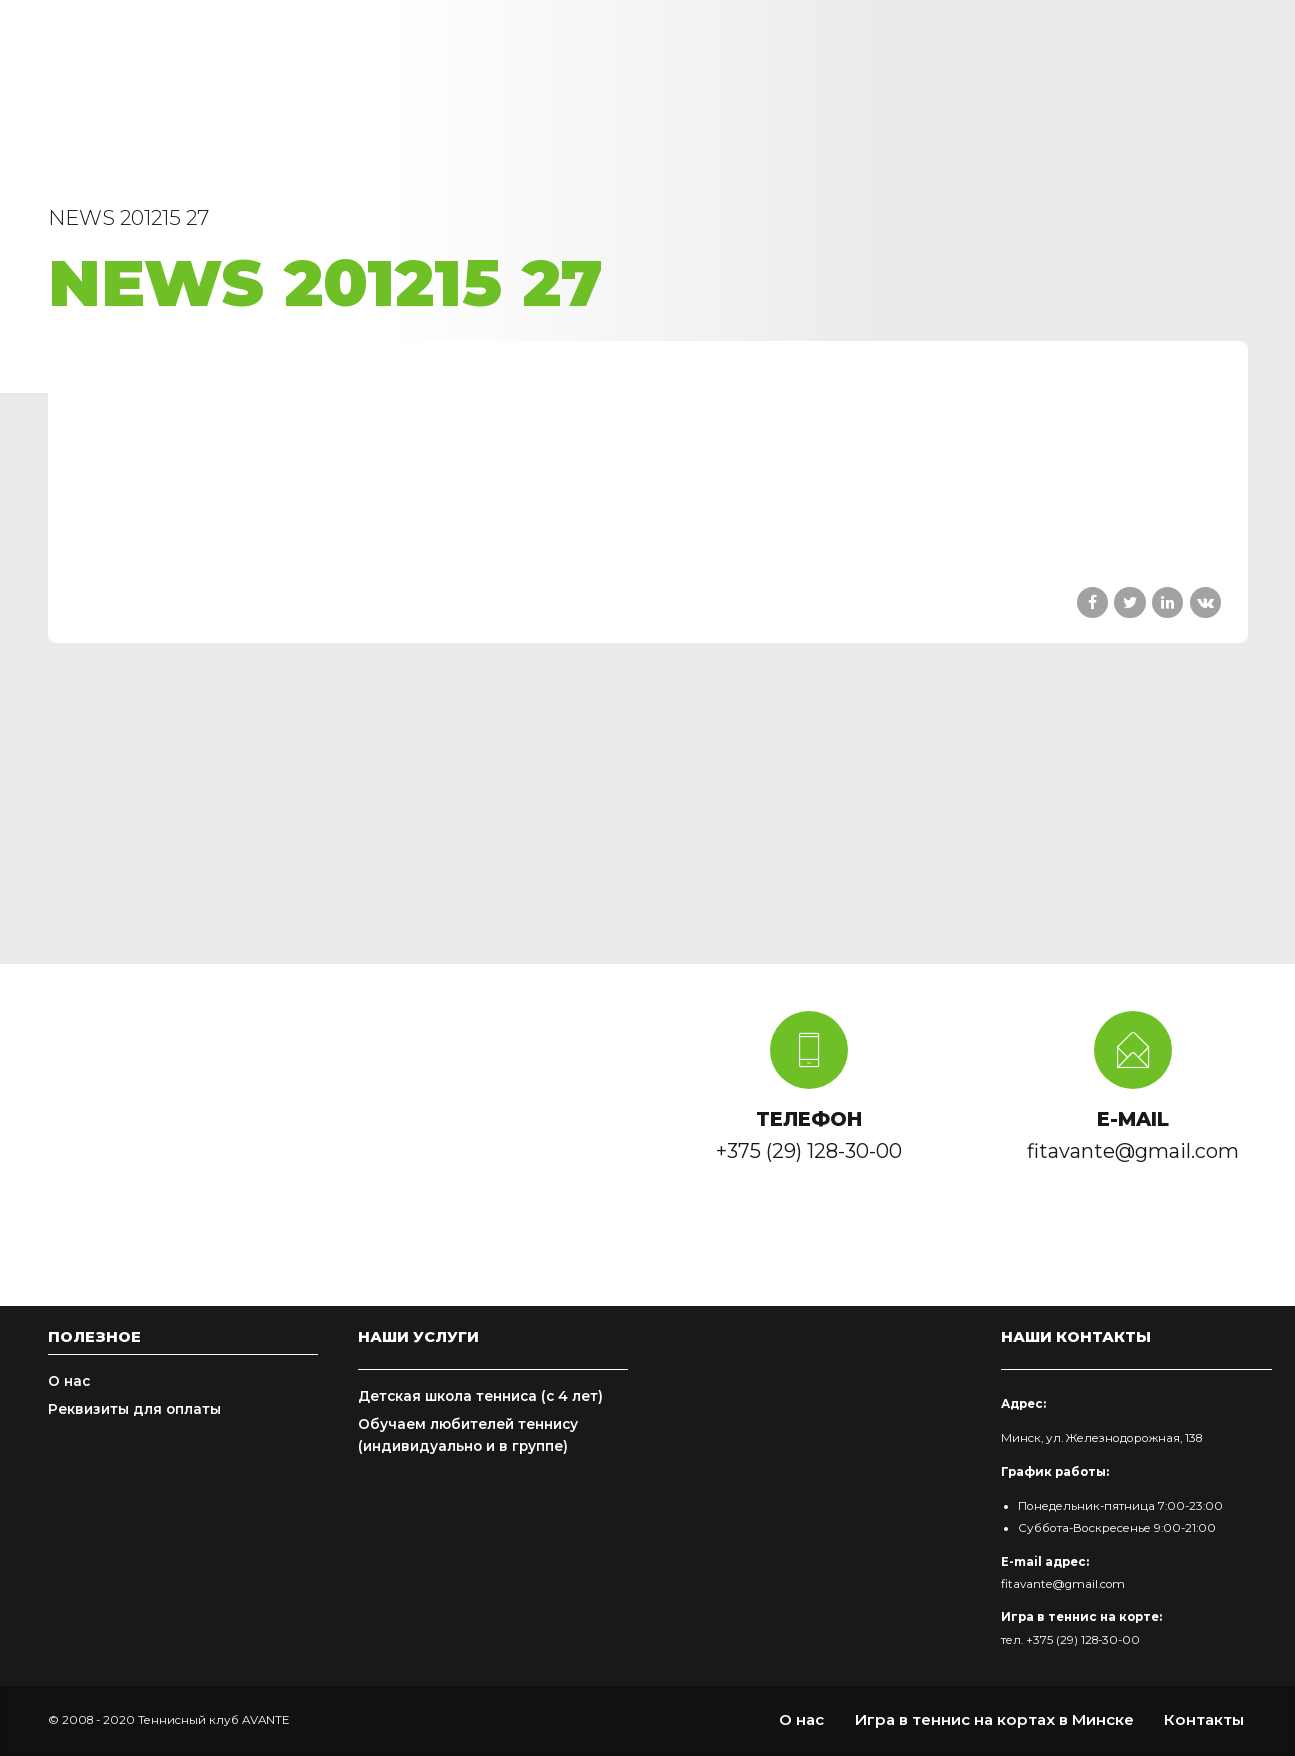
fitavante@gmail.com (1063, 1584)
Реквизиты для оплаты (134, 1409)
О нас (69, 1381)
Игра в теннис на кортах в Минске (994, 1719)
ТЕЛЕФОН (809, 1119)
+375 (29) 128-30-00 (1083, 1640)
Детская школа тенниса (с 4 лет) (480, 1396)
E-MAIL (1133, 1119)
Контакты (1204, 1719)
